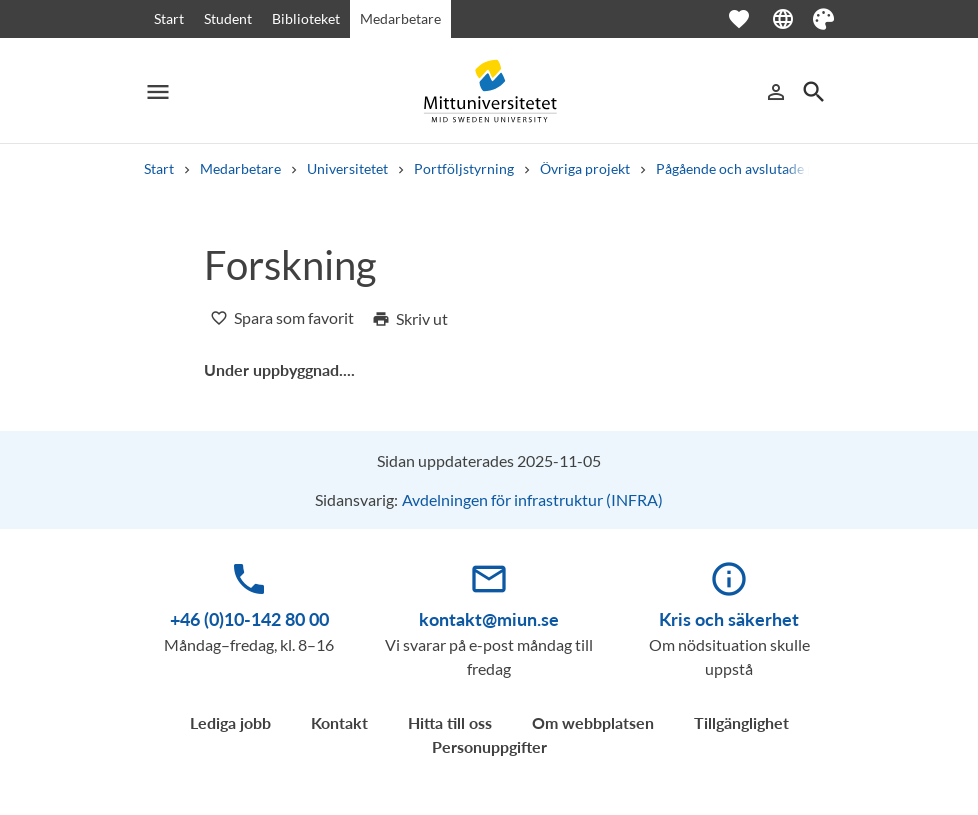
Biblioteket (306, 18)
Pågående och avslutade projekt (754, 168)
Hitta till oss (450, 722)
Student (228, 18)
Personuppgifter (489, 746)
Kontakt (339, 722)
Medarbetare (400, 18)
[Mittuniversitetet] (489, 91)
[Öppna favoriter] (749, 19)
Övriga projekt (585, 168)
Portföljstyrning (464, 168)
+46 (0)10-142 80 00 (249, 619)
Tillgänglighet (741, 722)
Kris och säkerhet (729, 619)
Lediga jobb (230, 722)
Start (169, 18)
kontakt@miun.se (489, 619)
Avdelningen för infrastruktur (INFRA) (532, 499)
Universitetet (347, 168)
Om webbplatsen (593, 722)
